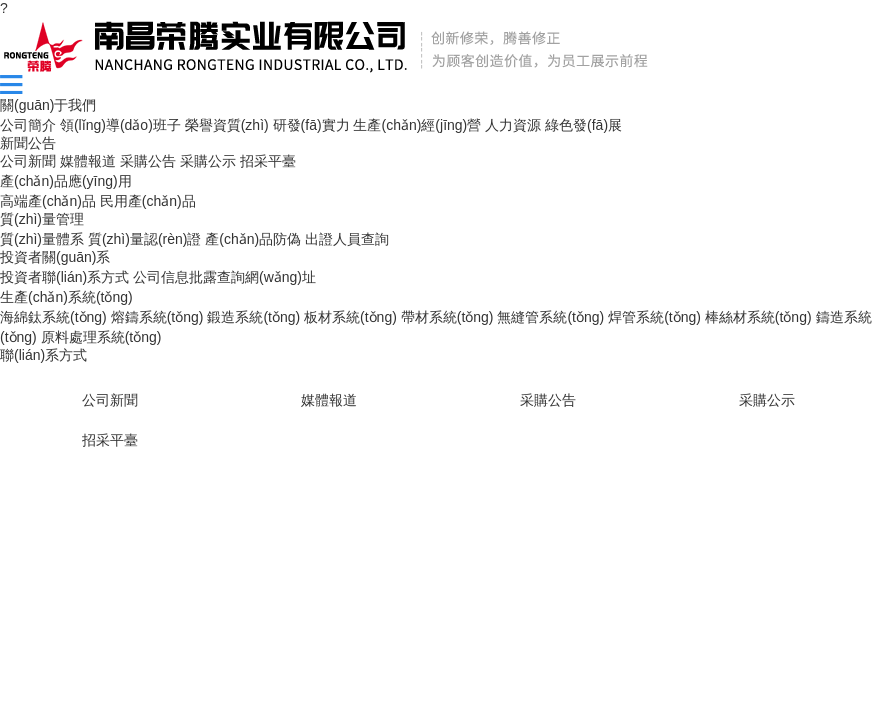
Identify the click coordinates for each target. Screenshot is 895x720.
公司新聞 (28, 161)
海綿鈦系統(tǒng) (53, 317)
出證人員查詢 (347, 239)
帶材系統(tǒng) (447, 317)
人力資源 (513, 125)
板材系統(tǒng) (350, 317)
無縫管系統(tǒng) (550, 317)
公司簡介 (28, 125)
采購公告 (148, 161)
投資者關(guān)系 (55, 257)
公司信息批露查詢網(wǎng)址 (224, 277)
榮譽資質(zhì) (227, 125)
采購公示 (208, 161)
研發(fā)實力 (311, 125)
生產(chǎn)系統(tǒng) (66, 297)
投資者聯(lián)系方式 (64, 277)
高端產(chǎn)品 (48, 201)
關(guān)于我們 (48, 105)
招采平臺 (268, 161)
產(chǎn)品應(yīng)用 (66, 181)
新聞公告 (28, 143)
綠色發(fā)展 (583, 125)
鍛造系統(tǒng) (253, 317)
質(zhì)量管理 (42, 219)
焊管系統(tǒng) (654, 317)
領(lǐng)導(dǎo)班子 (120, 125)
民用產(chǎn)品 (148, 201)
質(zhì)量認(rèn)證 (145, 239)
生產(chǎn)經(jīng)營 (417, 125)
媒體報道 (88, 161)
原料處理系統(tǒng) (101, 337)
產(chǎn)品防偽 (253, 239)
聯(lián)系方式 (43, 355)
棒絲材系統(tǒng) (758, 317)
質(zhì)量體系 (42, 239)
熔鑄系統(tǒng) (157, 317)
